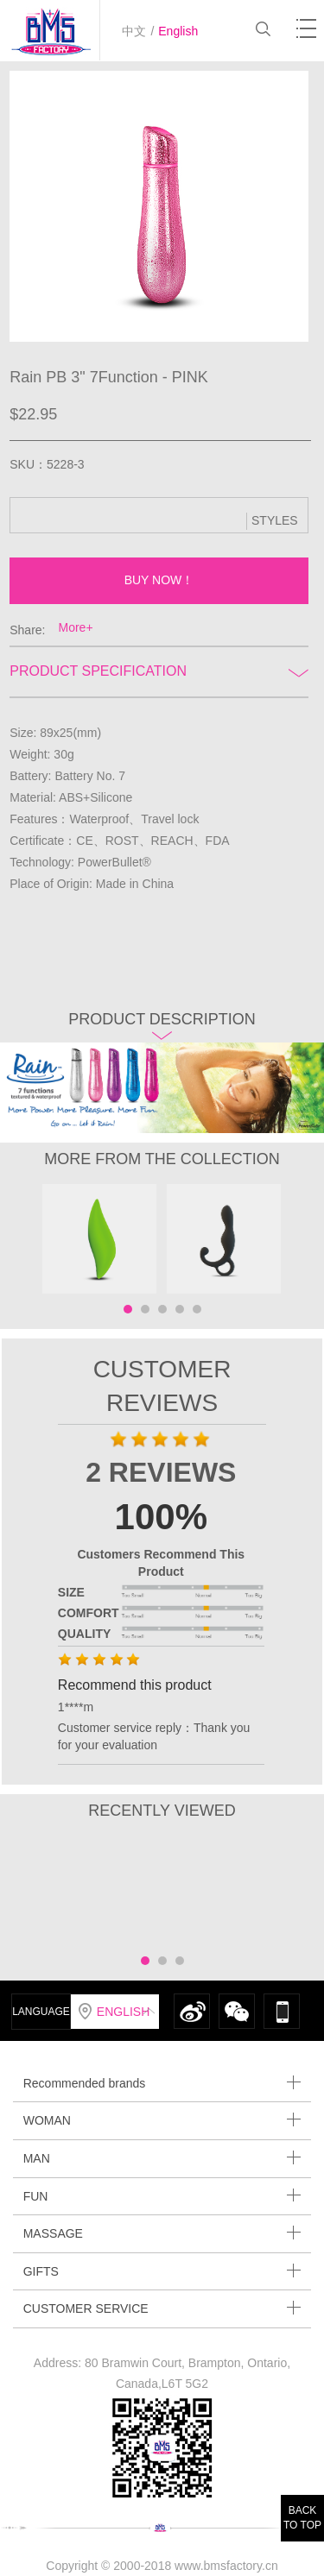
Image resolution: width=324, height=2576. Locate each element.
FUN (162, 2196)
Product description (162, 1025)
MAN (162, 2158)
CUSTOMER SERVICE (162, 2308)
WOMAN (162, 2120)
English (178, 31)
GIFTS (162, 2271)
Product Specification (159, 671)
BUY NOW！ (159, 580)
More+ (76, 627)
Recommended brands (162, 2082)
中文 (134, 31)
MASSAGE (162, 2233)
